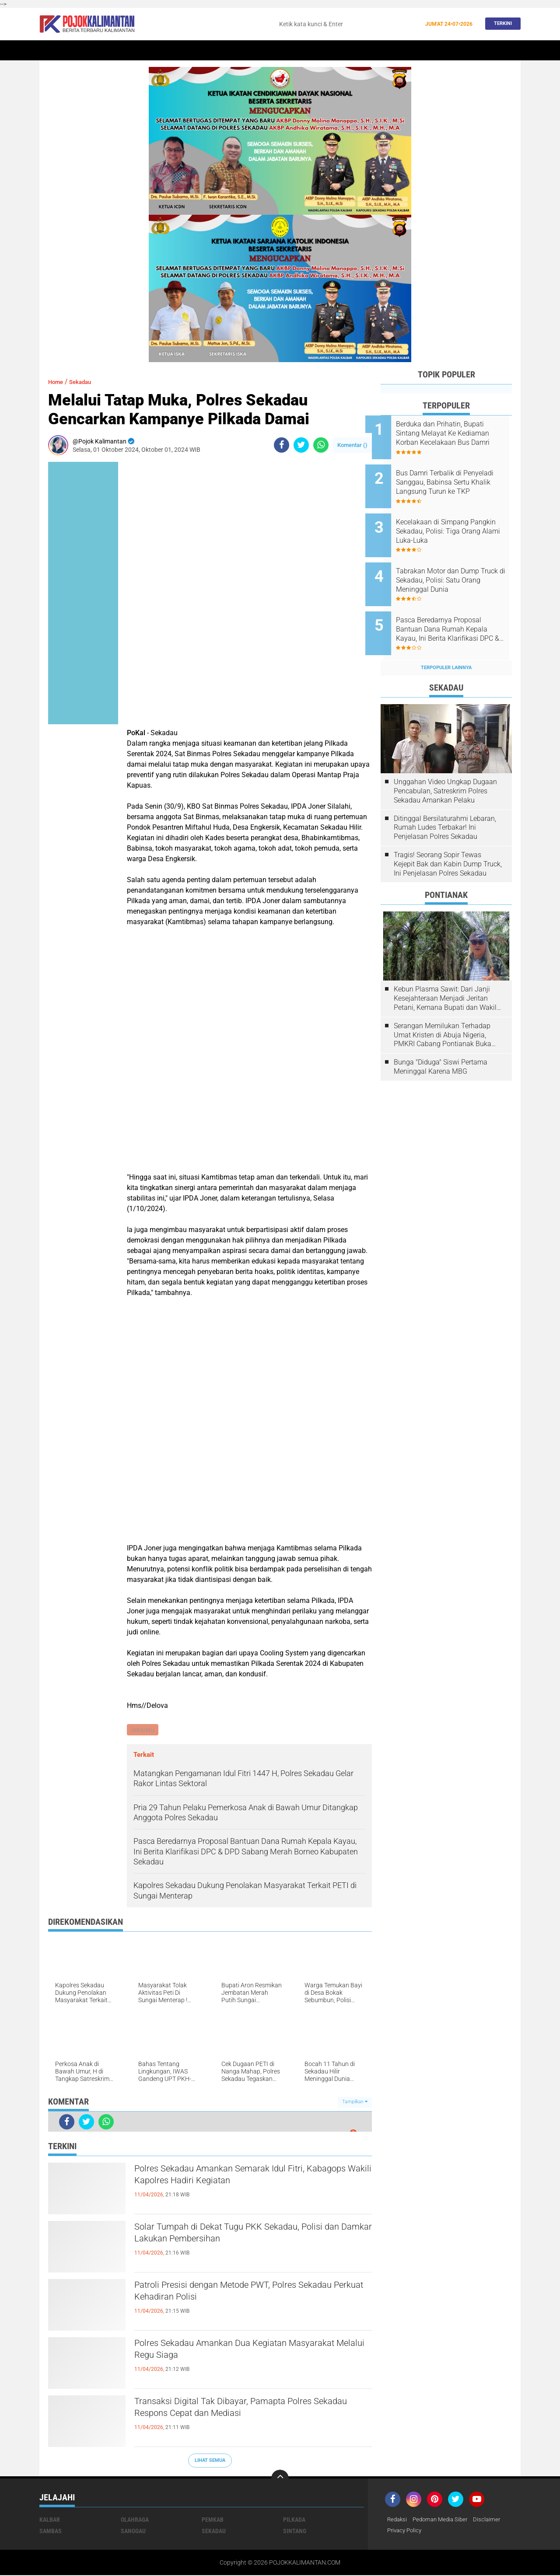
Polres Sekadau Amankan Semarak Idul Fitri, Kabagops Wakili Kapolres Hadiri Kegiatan (243, 2178)
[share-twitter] (301, 445)
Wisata (456, 50)
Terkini (500, 24)
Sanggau (133, 2531)
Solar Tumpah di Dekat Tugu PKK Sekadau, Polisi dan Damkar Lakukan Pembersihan (239, 2237)
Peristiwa (222, 50)
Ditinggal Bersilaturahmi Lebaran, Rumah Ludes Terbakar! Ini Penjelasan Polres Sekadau (445, 803)
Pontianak (149, 50)
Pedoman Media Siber (443, 2520)
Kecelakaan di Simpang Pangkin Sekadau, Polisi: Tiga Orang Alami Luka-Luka (456, 521)
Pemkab (425, 50)
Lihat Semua (210, 2461)
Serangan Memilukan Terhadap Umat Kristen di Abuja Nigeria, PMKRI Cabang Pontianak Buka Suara (442, 1011)
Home (51, 50)
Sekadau (81, 50)
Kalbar (113, 50)
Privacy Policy (406, 2531)
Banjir (364, 50)
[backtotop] (280, 2479)
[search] (347, 24)
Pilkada (294, 2520)
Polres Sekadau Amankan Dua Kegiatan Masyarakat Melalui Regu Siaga (231, 2353)
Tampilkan (355, 2103)
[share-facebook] (281, 445)
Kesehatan (329, 50)
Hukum (256, 50)
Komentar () (352, 445)
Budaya (394, 50)
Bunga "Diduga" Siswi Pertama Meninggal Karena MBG (440, 1042)
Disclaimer (493, 2520)
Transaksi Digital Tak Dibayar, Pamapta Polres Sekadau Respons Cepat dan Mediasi (247, 2411)
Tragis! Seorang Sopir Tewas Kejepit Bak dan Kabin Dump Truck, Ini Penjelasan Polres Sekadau (448, 840)
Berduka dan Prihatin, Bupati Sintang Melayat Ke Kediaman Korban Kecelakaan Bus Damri (458, 433)
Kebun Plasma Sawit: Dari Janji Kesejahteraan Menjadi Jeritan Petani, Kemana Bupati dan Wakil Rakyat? (445, 974)
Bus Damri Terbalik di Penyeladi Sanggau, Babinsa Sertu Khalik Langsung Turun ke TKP (455, 477)
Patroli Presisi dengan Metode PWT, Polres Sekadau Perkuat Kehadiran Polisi (238, 2295)
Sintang (186, 50)
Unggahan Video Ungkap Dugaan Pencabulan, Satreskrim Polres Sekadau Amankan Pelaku (445, 767)
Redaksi (398, 2520)
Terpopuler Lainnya (446, 643)
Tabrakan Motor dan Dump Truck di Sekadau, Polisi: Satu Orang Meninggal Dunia (456, 565)
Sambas (50, 2531)
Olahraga (290, 50)
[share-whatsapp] (321, 445)
